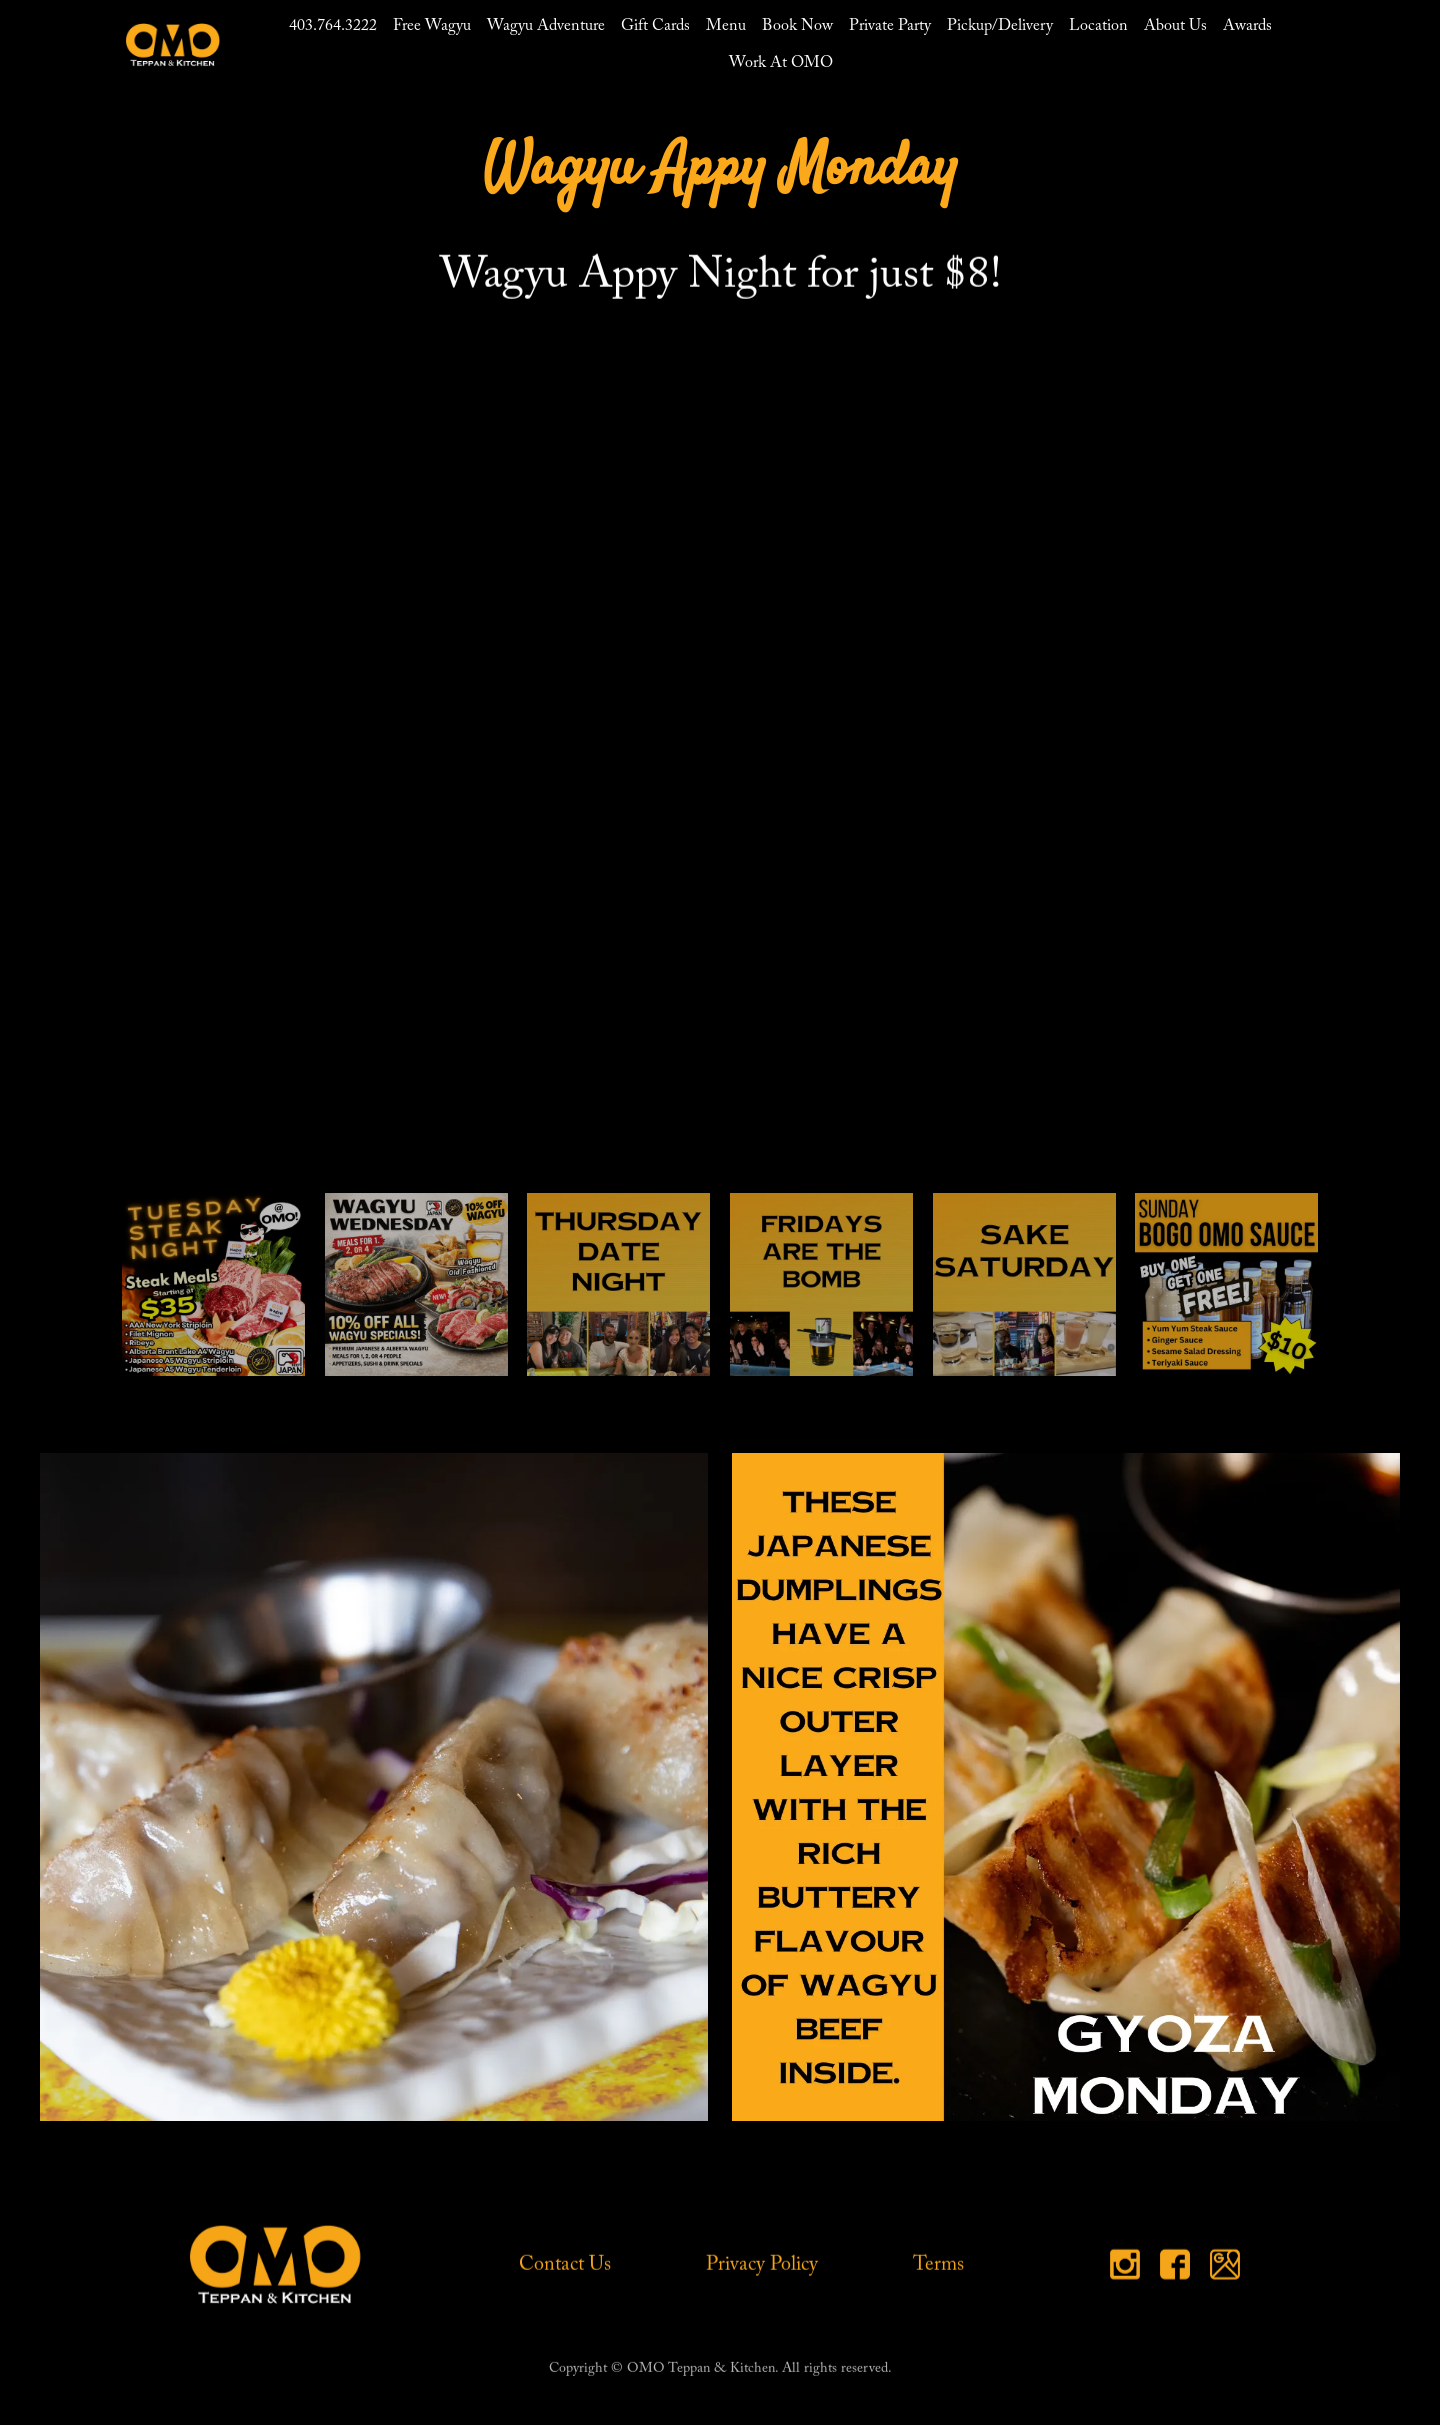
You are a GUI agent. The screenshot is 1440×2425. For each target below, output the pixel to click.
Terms (938, 2265)
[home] (173, 45)
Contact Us (565, 2265)
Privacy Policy (762, 2265)
